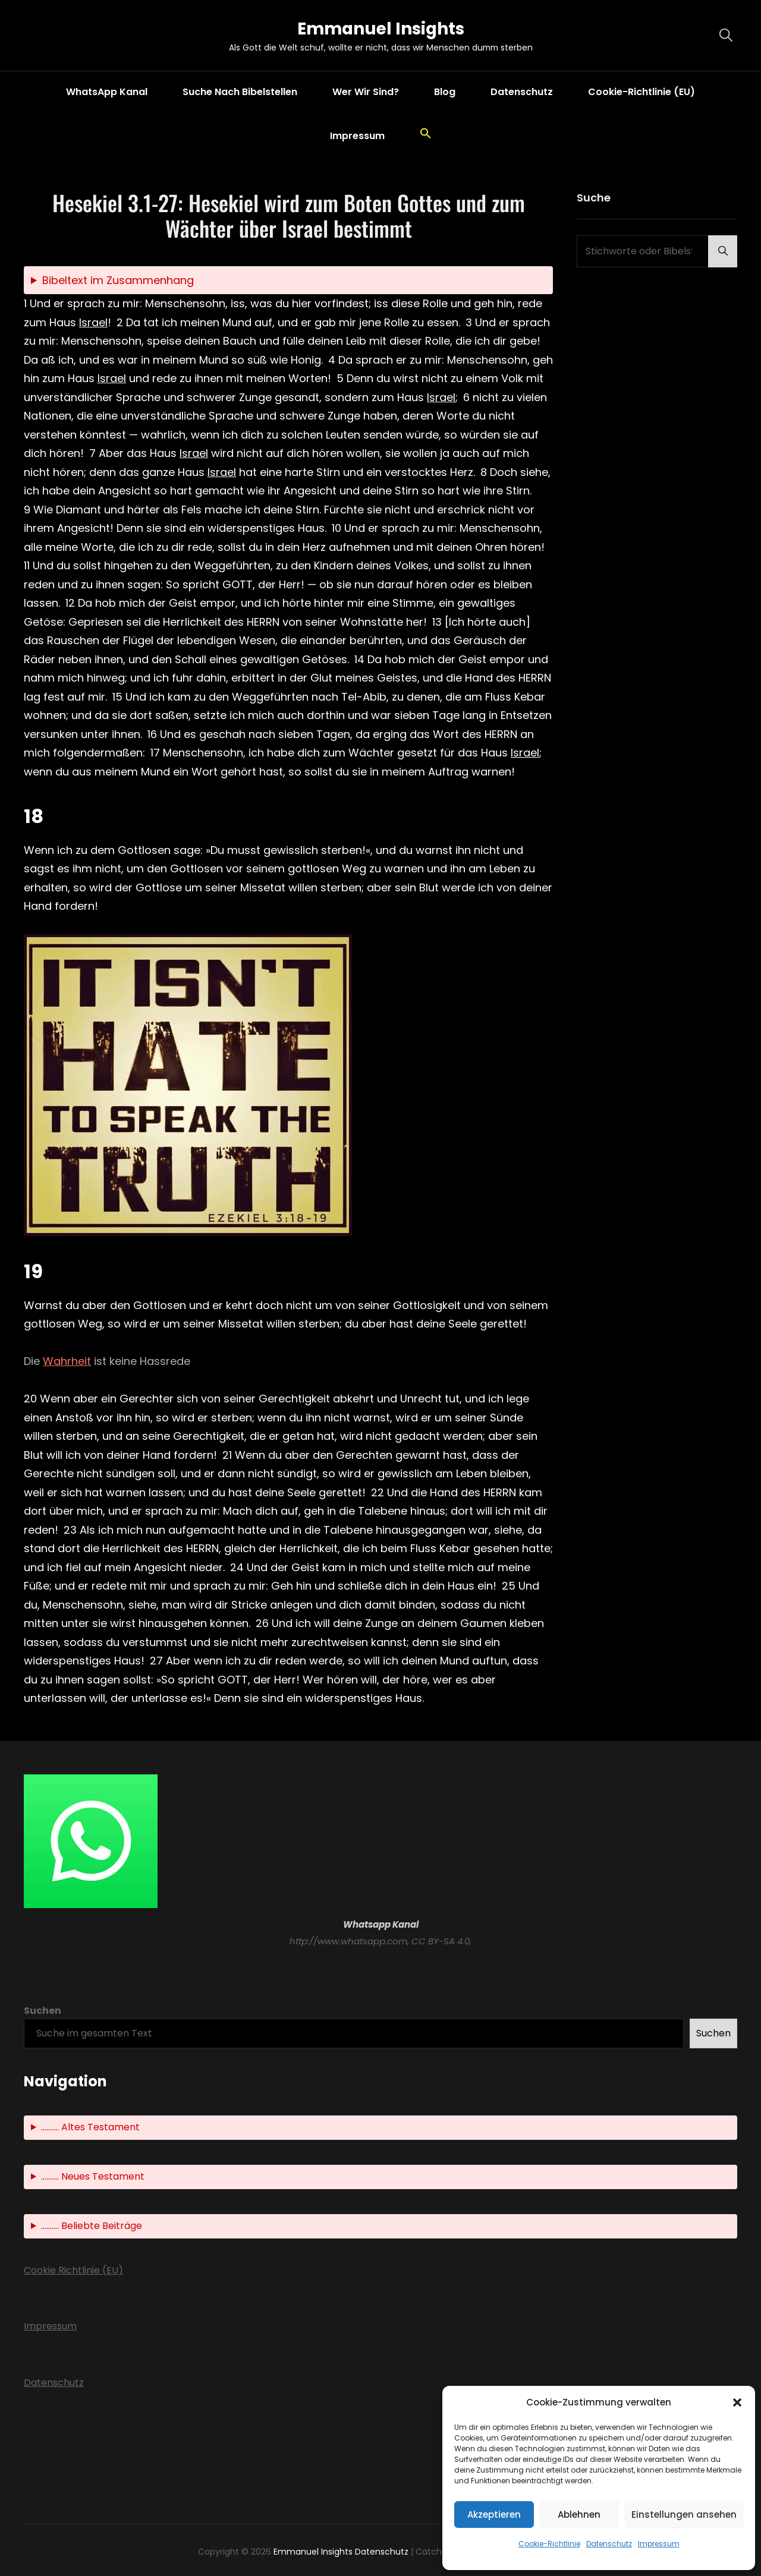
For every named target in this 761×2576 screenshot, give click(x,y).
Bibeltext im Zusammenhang (118, 280)
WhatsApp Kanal (106, 92)
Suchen (42, 2010)
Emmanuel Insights (380, 28)
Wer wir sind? (365, 92)
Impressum (659, 2544)
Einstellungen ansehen (684, 2514)
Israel (93, 322)
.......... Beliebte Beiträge (91, 2226)
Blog (444, 92)
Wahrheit (67, 1361)
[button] (737, 2402)
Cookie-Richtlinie (549, 2544)
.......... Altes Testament (90, 2127)
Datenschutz (609, 2544)
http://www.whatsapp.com (348, 1941)
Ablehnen (579, 2514)
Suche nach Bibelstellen (240, 92)
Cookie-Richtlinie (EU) (641, 92)
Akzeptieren (494, 2514)
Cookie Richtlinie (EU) (73, 2270)
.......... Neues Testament (92, 2176)
